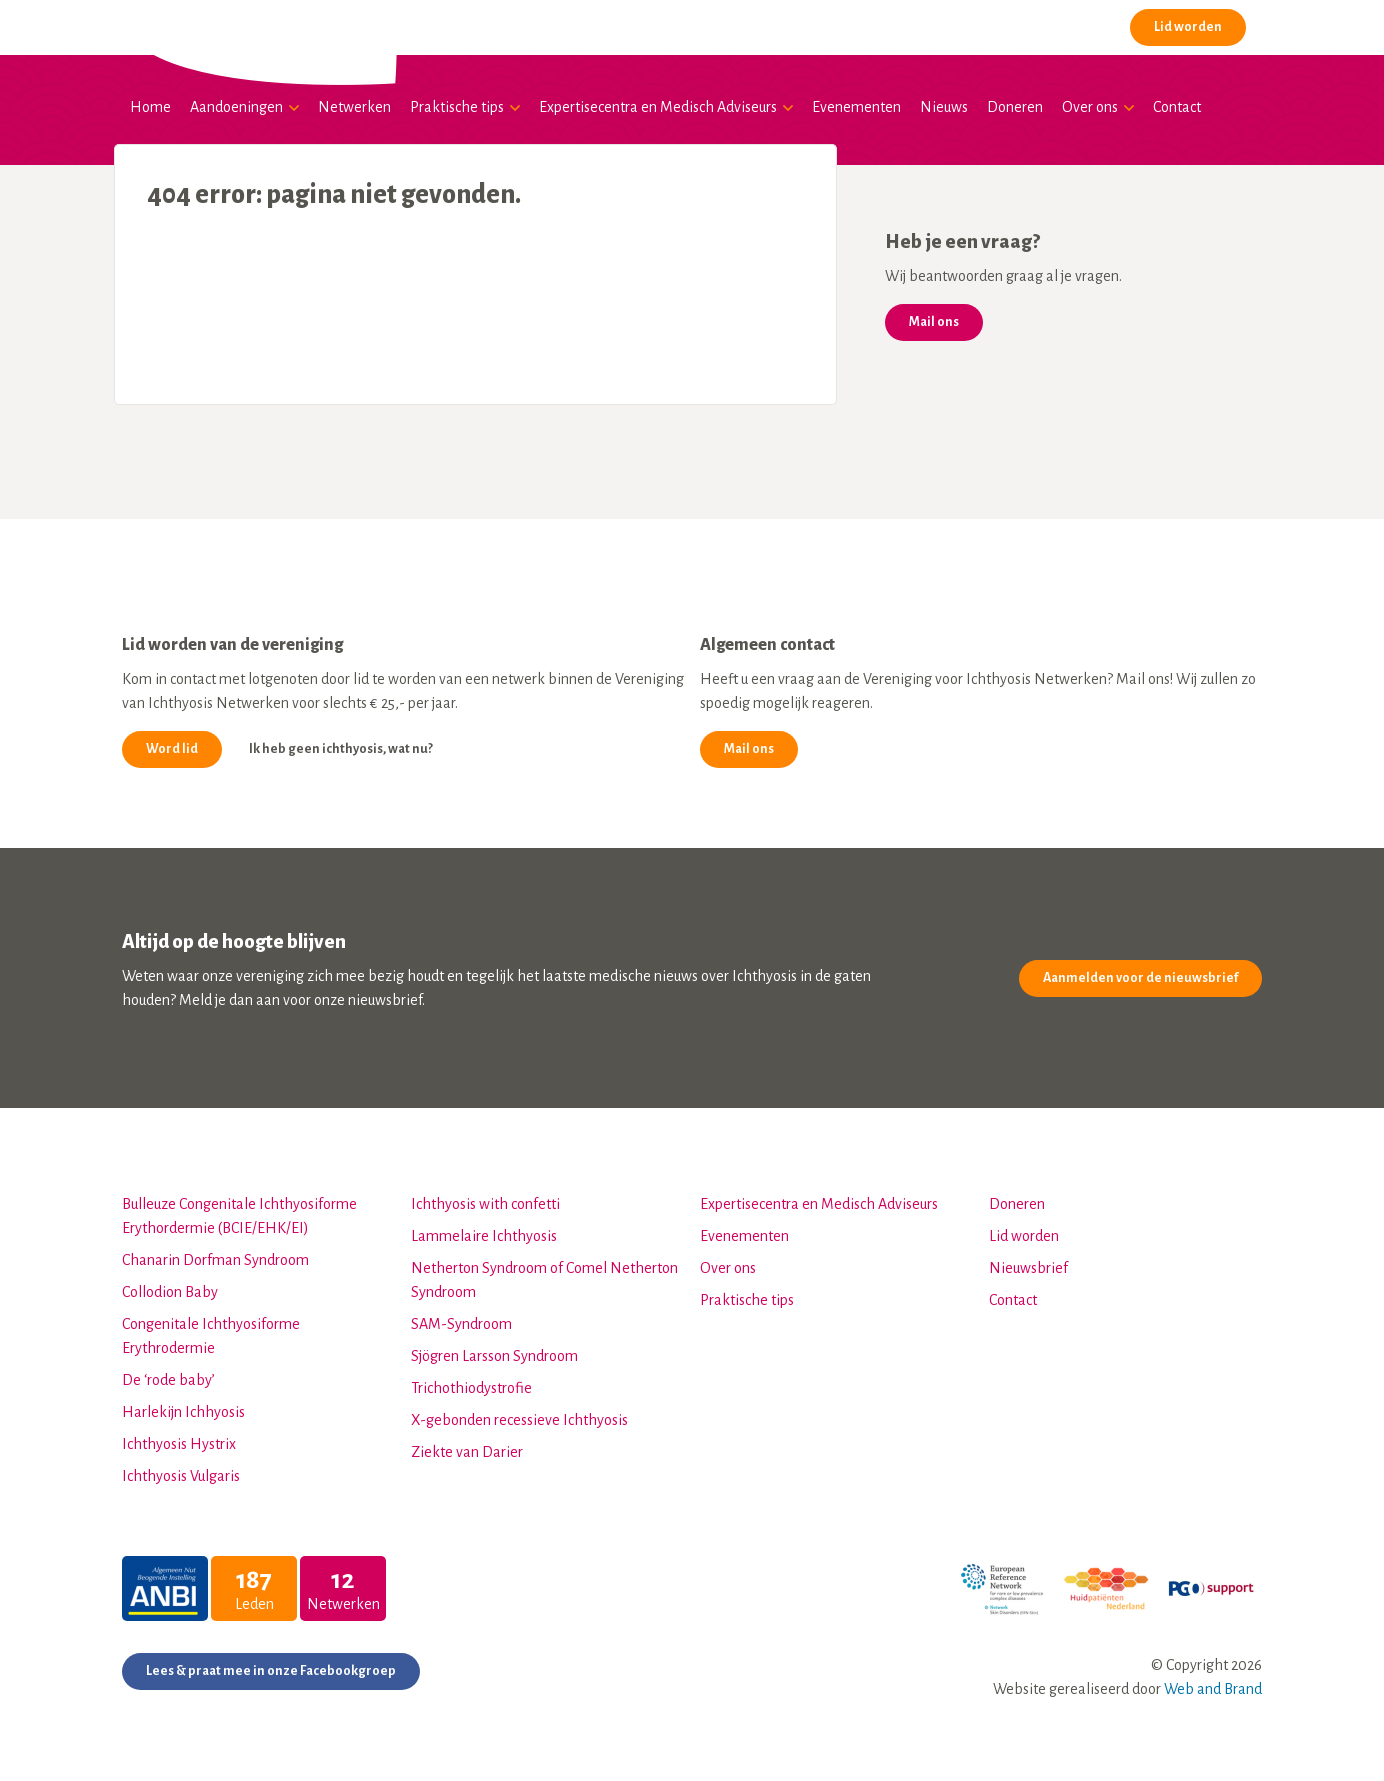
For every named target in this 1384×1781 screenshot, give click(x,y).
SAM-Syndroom (461, 1324)
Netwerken (354, 107)
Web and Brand (1213, 1689)
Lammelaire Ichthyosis (484, 1236)
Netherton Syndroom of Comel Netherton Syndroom (544, 1280)
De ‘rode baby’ (168, 1380)
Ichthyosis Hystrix (179, 1444)
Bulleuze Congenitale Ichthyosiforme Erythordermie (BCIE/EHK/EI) (239, 1216)
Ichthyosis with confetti (485, 1204)
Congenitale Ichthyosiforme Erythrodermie (211, 1336)
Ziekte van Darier (467, 1452)
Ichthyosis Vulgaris (181, 1476)
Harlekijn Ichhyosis (183, 1412)
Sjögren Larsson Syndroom (494, 1356)
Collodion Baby (170, 1292)
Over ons (1090, 107)
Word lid (172, 749)
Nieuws (944, 107)
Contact (1177, 107)
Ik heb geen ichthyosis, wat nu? (341, 749)
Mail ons (934, 322)
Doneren (1015, 107)
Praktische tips (457, 107)
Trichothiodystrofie (471, 1388)
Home (150, 107)
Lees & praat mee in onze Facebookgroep (271, 1671)
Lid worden (1188, 27)
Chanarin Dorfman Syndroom (215, 1260)
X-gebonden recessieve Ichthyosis (519, 1420)
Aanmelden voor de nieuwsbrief (1140, 978)
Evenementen (856, 107)
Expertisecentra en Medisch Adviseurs (658, 107)
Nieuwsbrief (1028, 1268)
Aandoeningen (236, 107)
